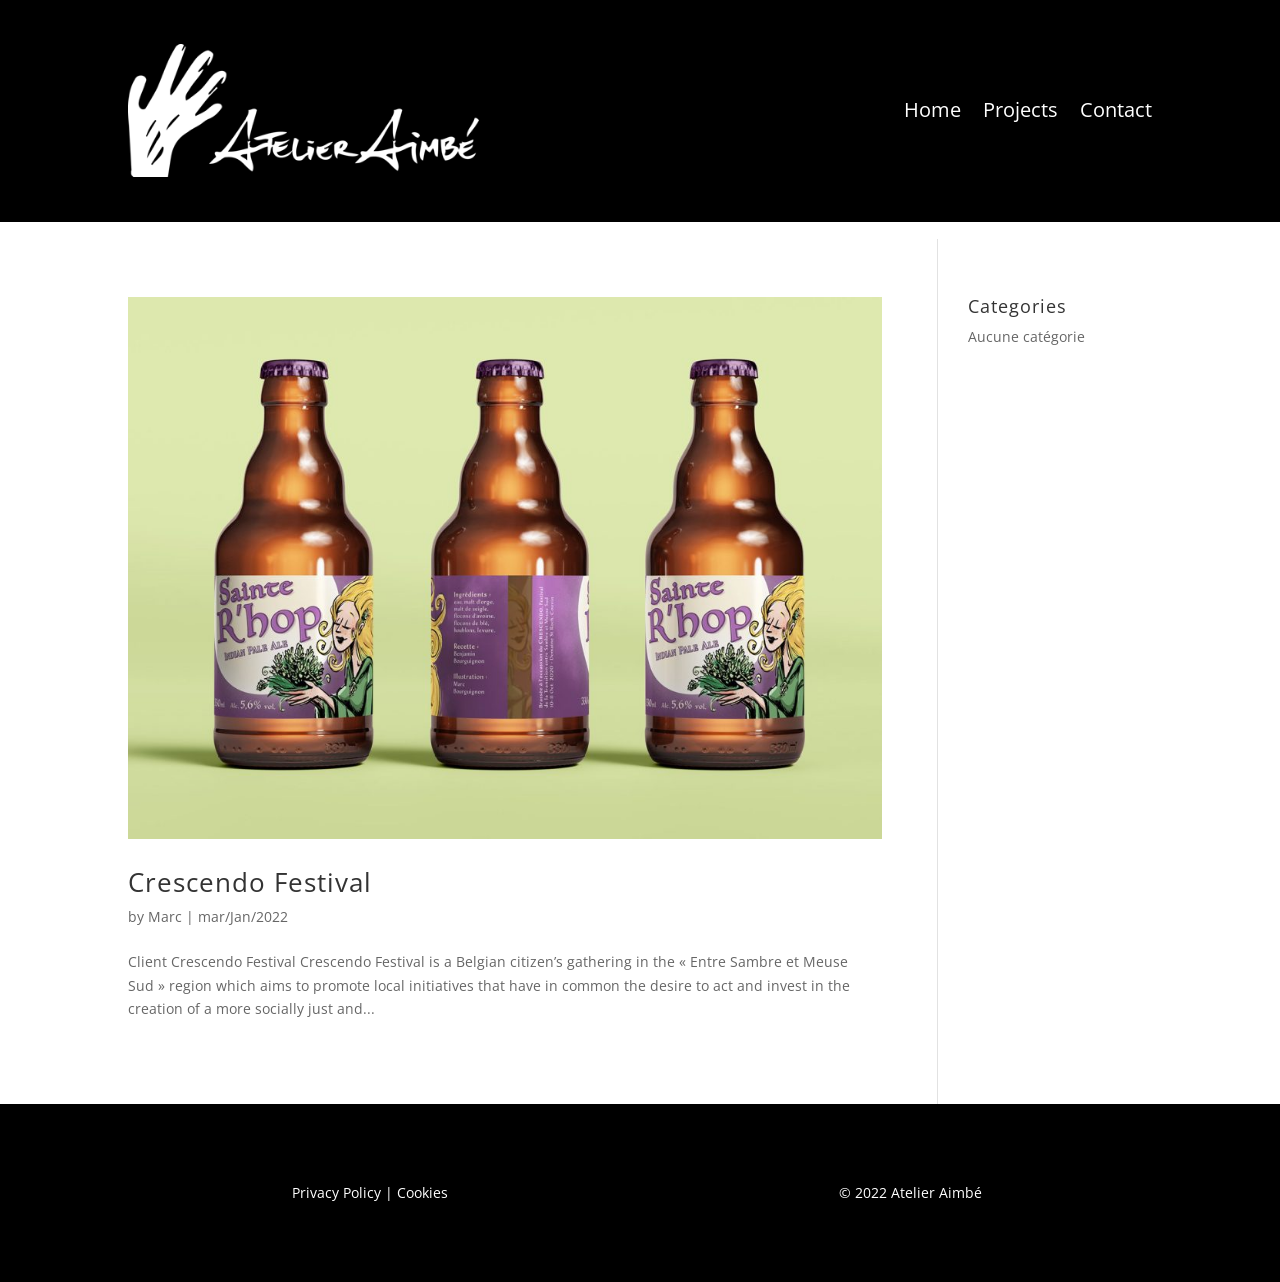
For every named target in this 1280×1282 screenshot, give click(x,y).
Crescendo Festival (250, 882)
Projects (1020, 109)
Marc (165, 916)
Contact (1116, 109)
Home (932, 109)
